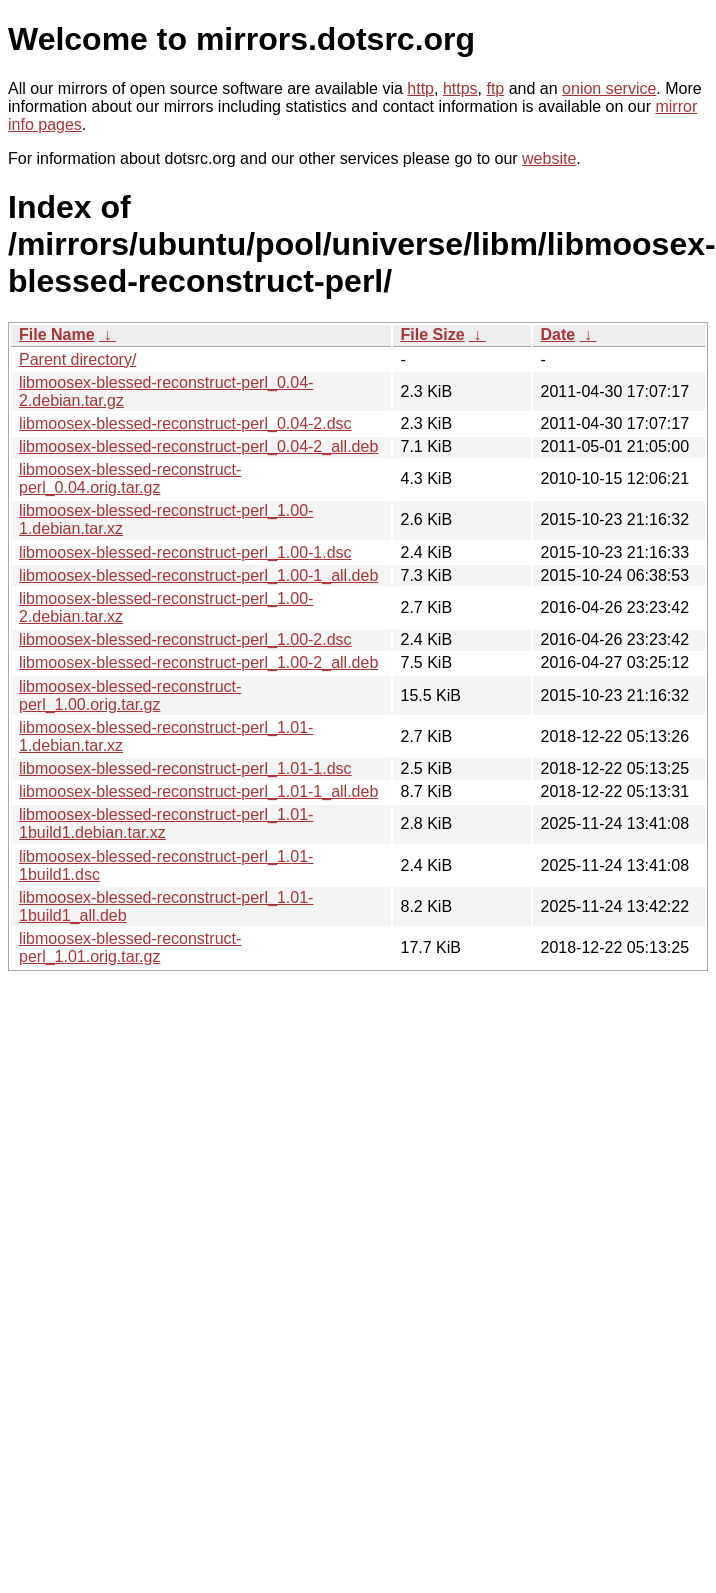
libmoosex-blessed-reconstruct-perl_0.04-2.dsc (185, 423)
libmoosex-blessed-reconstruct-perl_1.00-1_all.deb (198, 575)
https (460, 88)
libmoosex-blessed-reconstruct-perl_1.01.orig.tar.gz (130, 947)
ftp (495, 88)
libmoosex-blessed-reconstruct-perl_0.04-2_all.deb (198, 446)
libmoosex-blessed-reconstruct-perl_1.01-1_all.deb (198, 791)
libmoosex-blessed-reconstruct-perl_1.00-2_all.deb (198, 662)
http (420, 88)
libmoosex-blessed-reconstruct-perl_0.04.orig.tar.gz (130, 478)
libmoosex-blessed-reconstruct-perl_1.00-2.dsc (185, 639)
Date (558, 334)
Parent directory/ (77, 359)
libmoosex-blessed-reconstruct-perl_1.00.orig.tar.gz (130, 695)
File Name (57, 334)
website (549, 158)
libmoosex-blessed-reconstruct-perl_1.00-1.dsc (185, 552)
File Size (433, 334)
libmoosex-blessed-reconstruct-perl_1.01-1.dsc (185, 768)
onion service (609, 88)
